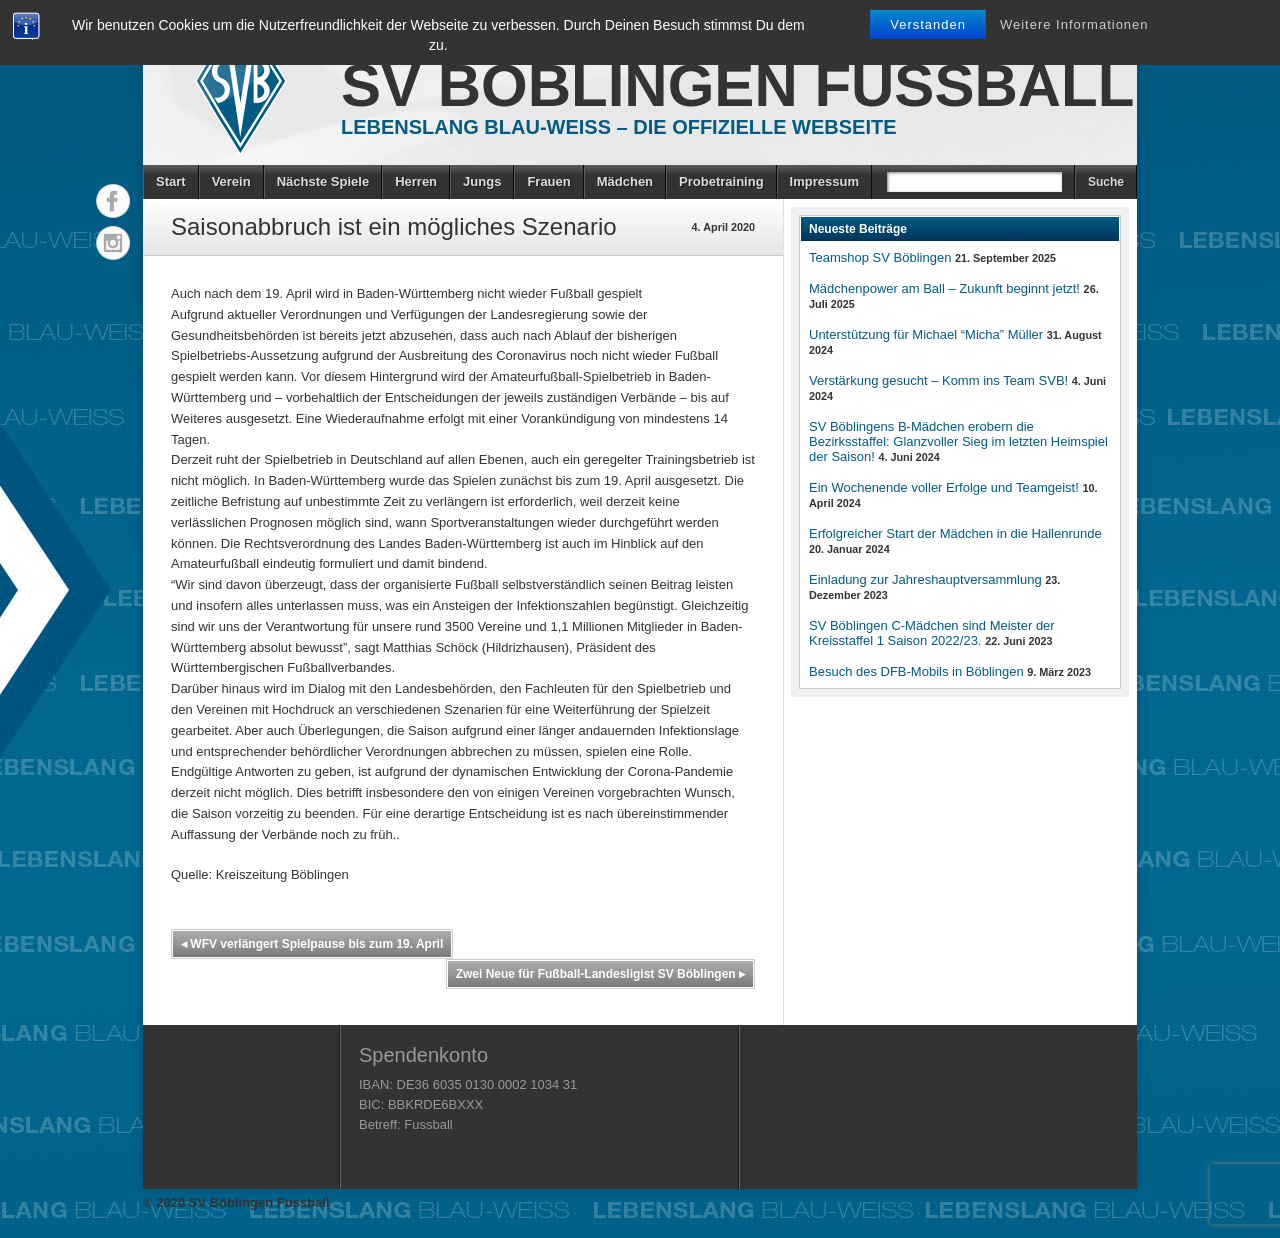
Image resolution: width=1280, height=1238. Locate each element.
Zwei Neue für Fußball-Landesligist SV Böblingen (600, 974)
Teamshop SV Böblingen (880, 257)
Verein (231, 181)
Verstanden (928, 24)
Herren (416, 181)
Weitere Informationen (1074, 24)
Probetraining (721, 181)
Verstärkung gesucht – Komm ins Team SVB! (938, 380)
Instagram (113, 243)
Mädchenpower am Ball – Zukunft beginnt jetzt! (944, 288)
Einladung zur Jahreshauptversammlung (925, 579)
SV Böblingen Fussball (737, 85)
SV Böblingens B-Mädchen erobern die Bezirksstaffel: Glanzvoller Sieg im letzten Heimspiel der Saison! (958, 441)
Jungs (482, 181)
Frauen (548, 181)
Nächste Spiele (323, 181)
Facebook (113, 201)
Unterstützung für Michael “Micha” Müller (926, 334)
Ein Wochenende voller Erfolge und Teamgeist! (944, 487)
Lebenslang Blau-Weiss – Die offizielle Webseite (619, 127)
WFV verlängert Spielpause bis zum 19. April (312, 944)
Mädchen (625, 181)
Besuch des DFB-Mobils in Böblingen (916, 671)
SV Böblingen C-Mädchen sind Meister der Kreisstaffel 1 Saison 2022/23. (932, 633)
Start (171, 181)
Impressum (824, 181)
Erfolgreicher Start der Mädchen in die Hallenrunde (955, 533)
